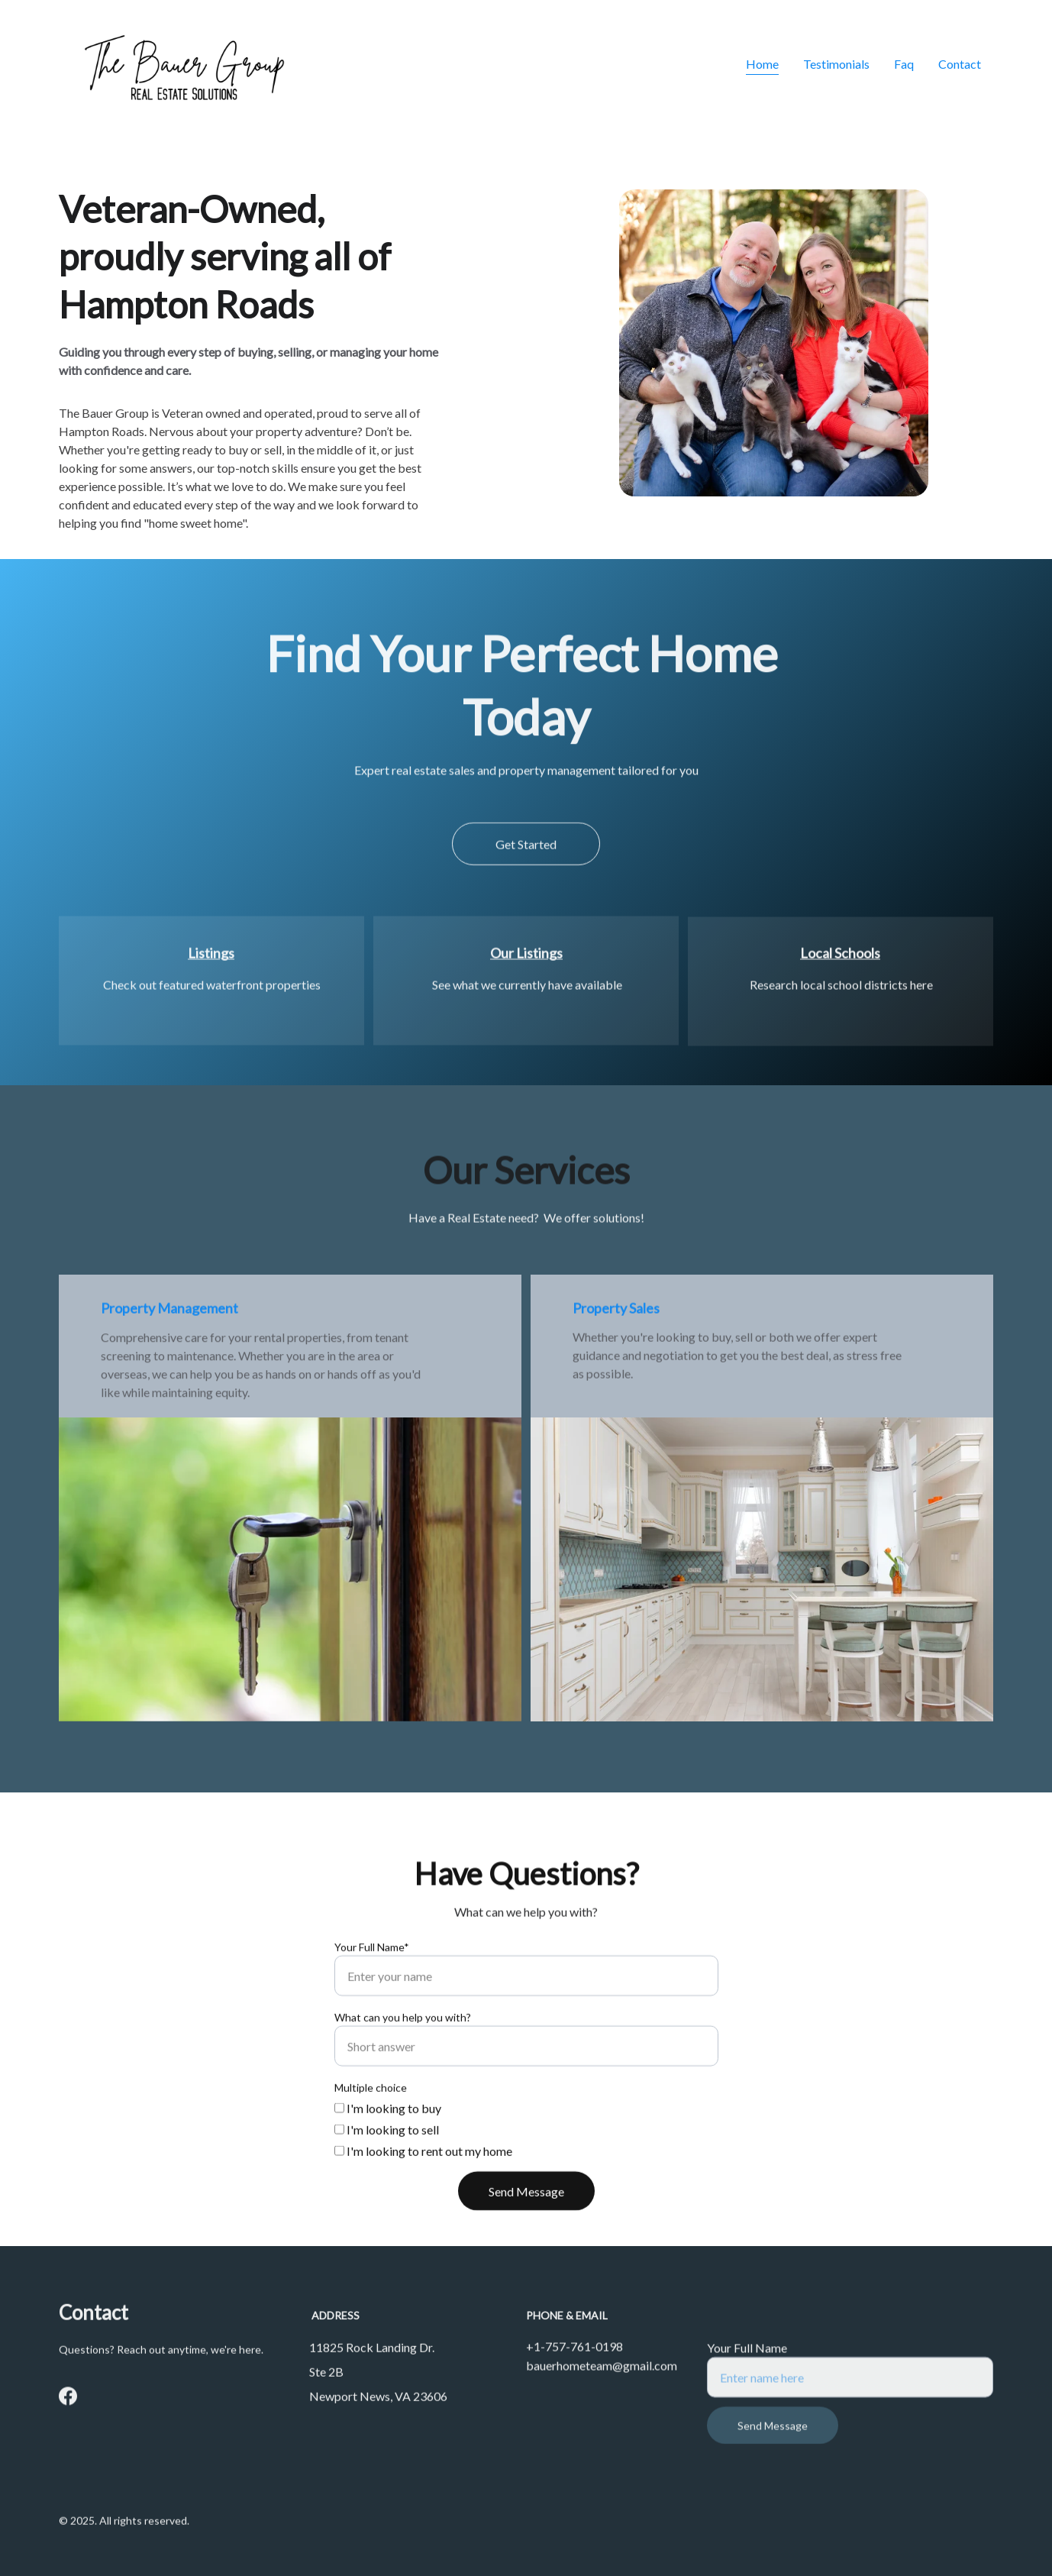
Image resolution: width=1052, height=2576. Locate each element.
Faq (904, 64)
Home (762, 64)
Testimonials (836, 64)
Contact (959, 64)
